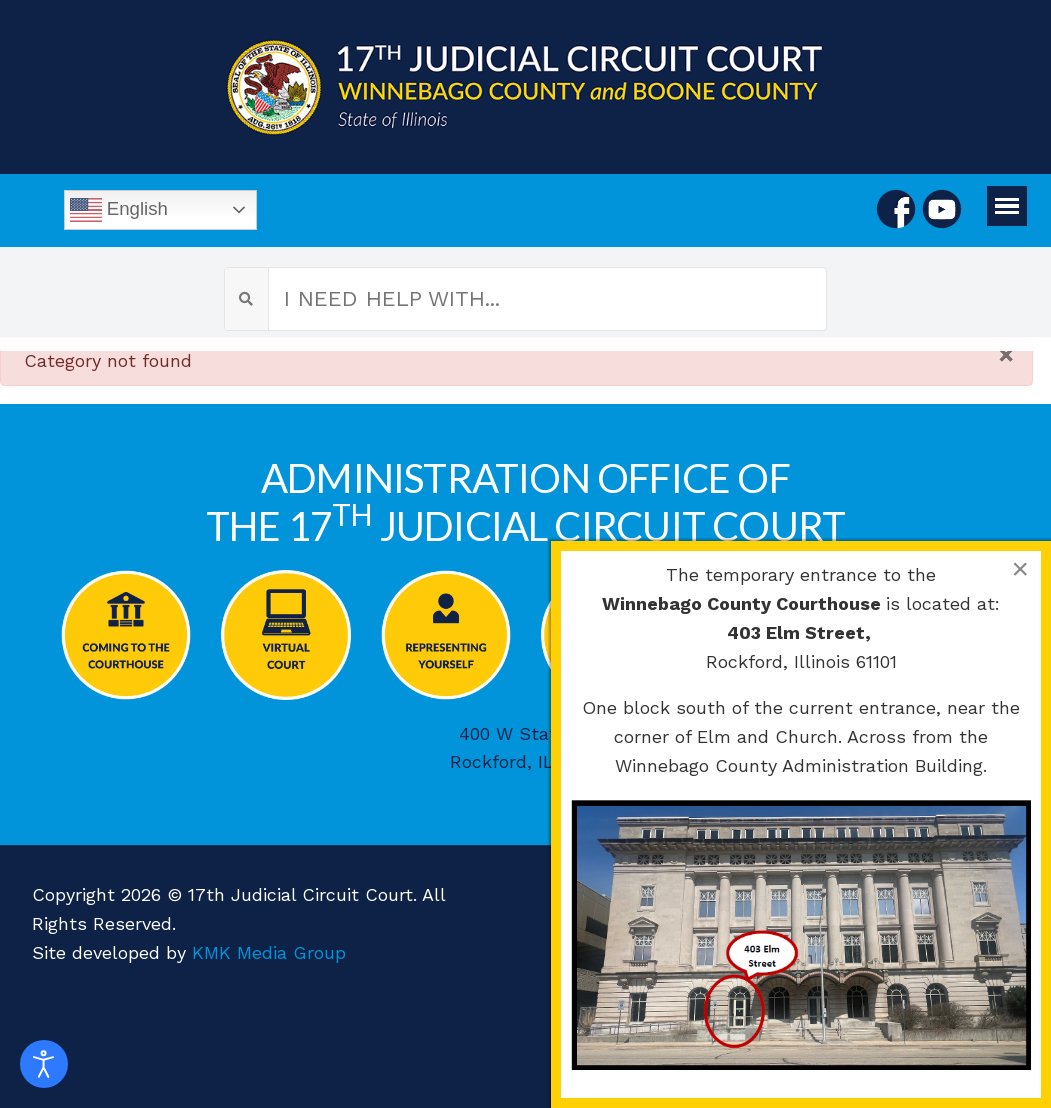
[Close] (1006, 355)
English (119, 210)
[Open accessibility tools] (44, 1064)
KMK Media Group (269, 952)
